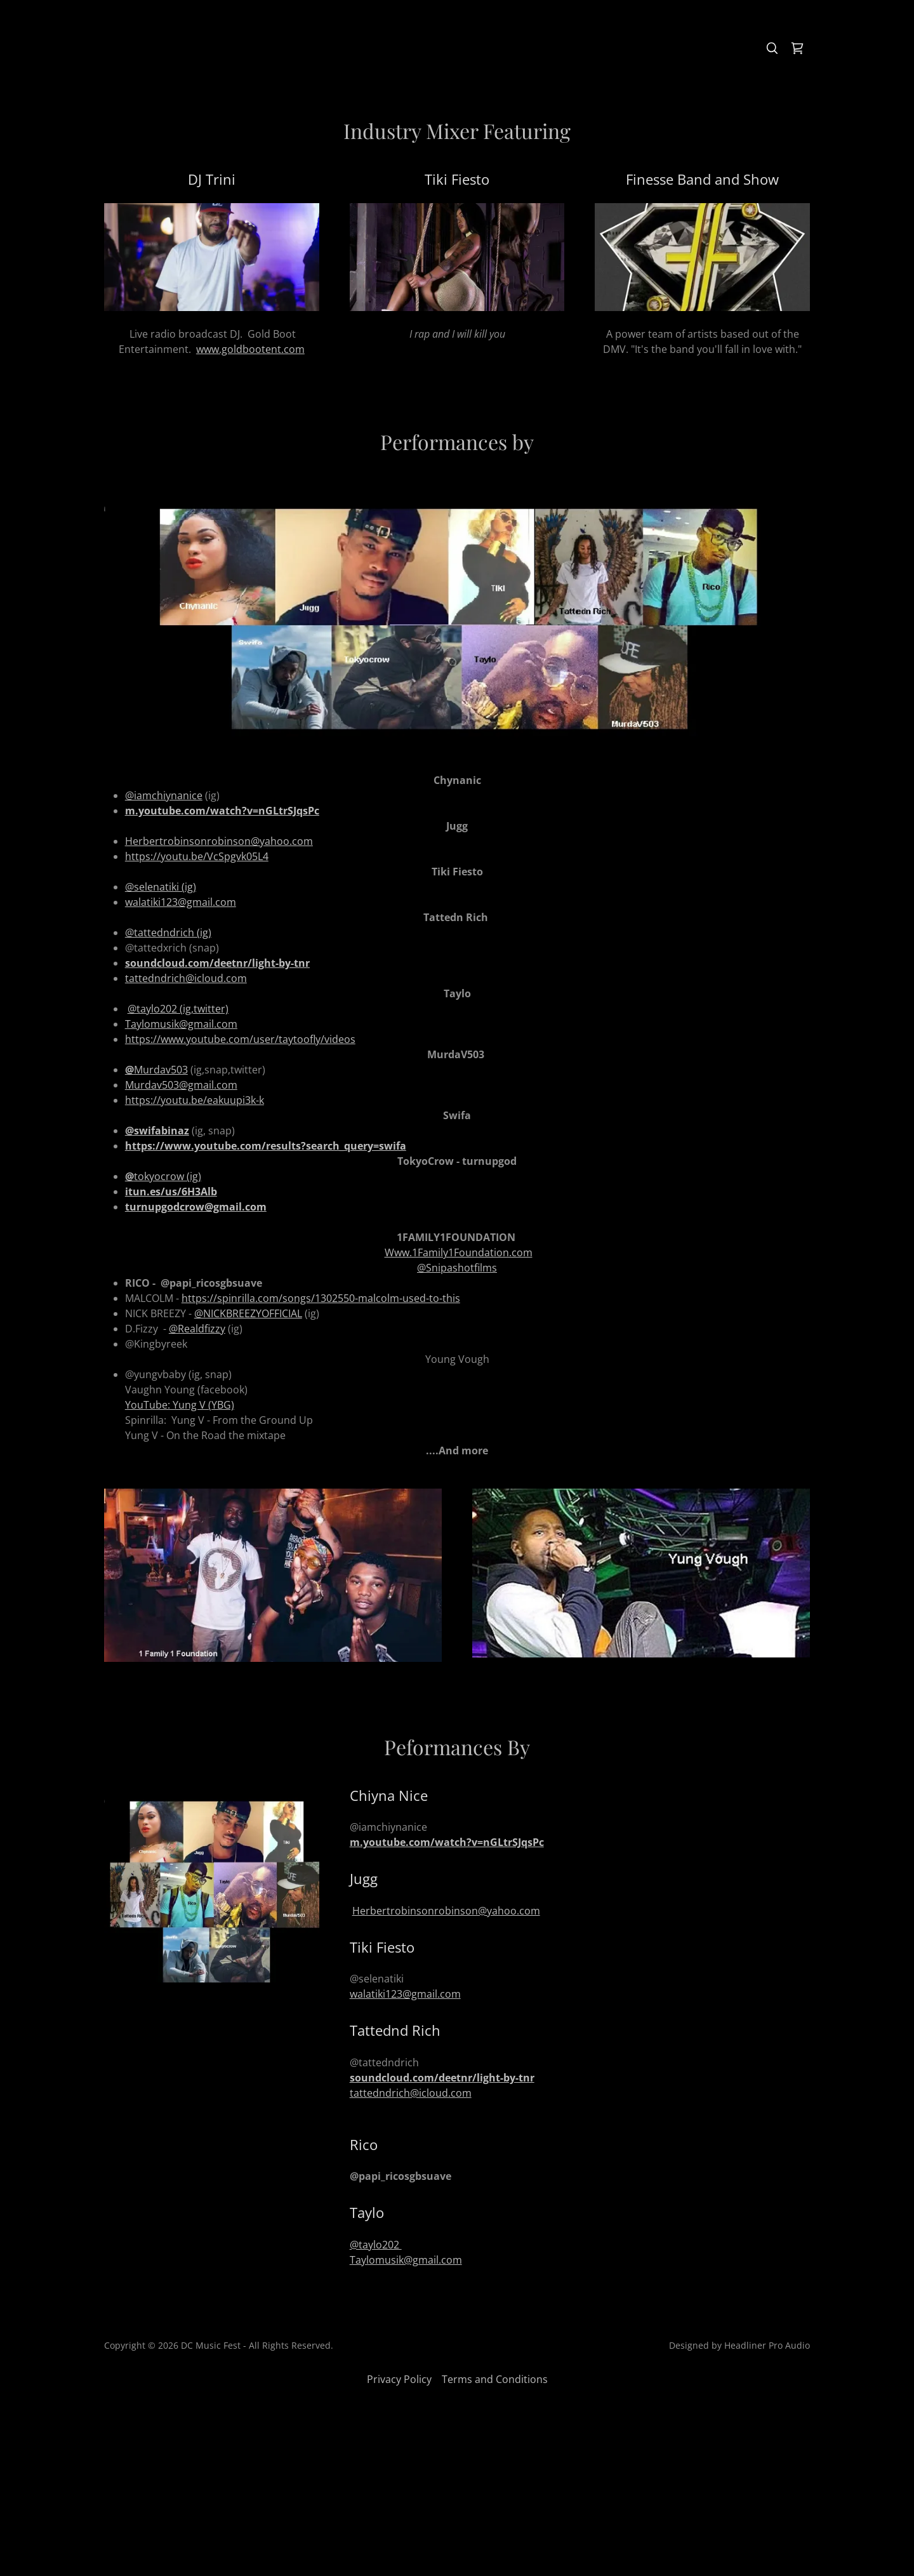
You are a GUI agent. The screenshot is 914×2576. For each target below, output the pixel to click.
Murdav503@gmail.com (181, 1085)
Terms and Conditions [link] (495, 2379)
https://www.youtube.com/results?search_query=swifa (265, 1146)
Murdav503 (156, 1070)
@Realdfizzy (197, 1329)
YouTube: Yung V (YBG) (179, 1405)
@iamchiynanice (163, 795)
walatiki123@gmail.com (180, 902)
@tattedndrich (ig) (168, 932)
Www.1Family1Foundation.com (459, 1252)
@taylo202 (376, 2245)
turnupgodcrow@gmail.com (196, 1207)
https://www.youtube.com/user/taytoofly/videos (240, 1039)
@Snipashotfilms (457, 1268)
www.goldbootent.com (250, 349)
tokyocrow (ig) (163, 1176)
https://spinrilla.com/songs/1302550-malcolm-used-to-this (321, 1298)
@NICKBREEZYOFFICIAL (248, 1313)
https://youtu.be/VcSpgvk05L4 (196, 856)
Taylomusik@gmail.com (406, 2260)
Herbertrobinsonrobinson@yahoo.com (446, 1911)
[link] (797, 48)
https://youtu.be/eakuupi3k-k (194, 1100)
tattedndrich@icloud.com (186, 978)
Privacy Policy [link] (399, 2379)
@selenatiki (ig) (160, 887)
